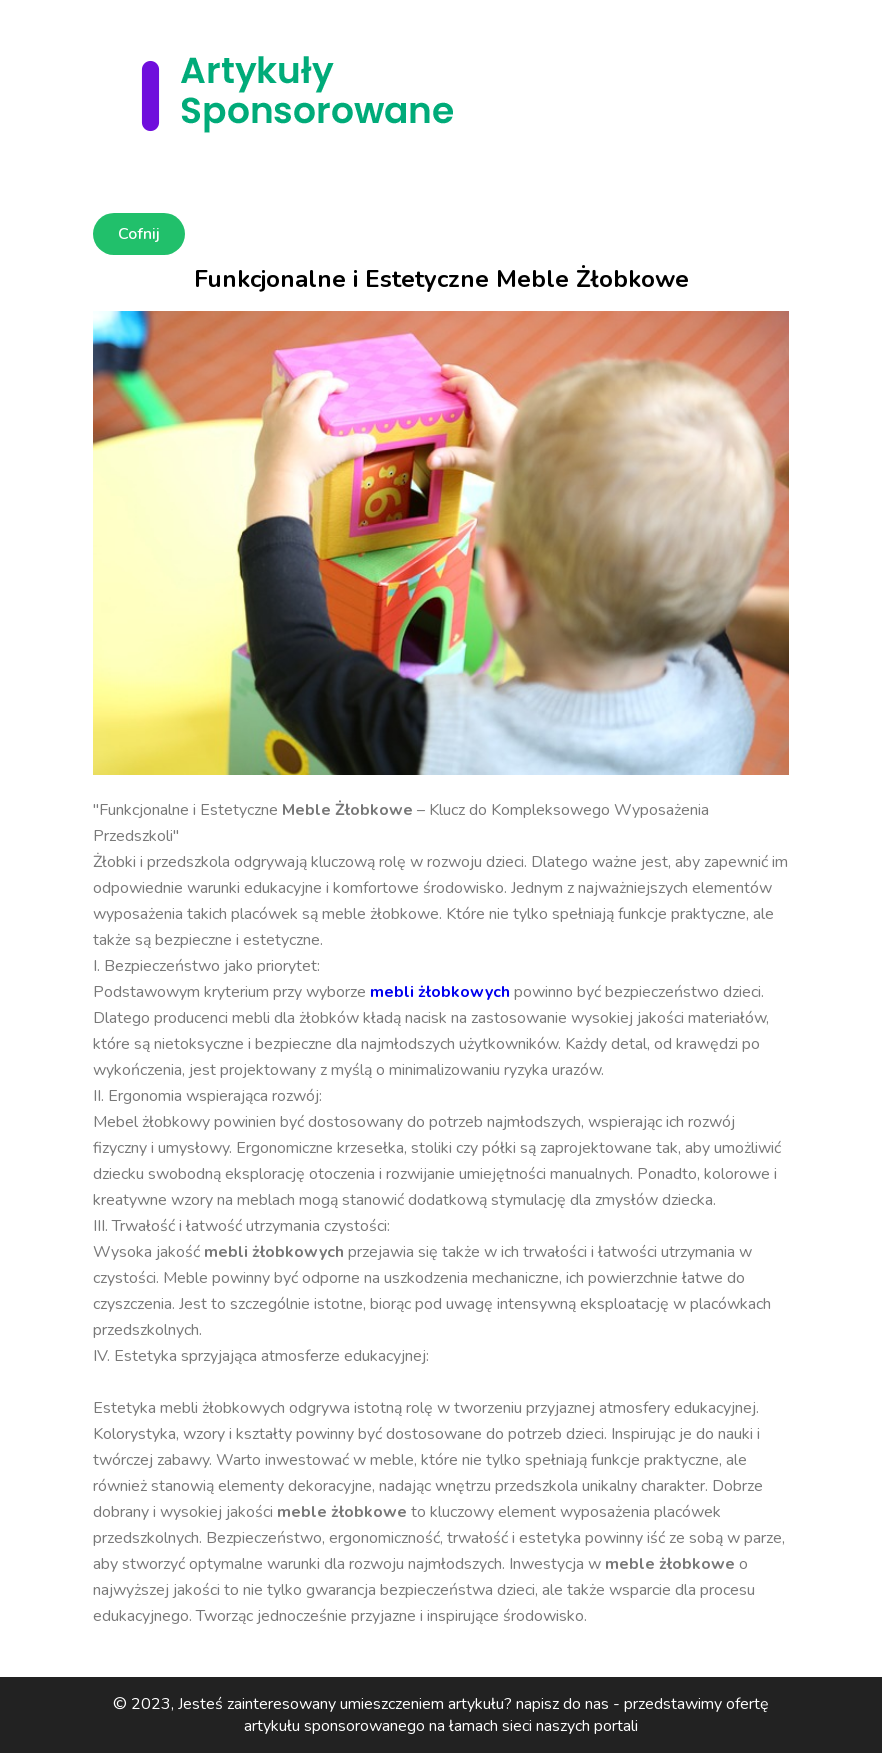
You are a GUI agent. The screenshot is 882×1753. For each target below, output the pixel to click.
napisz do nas (562, 1704)
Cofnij (139, 234)
